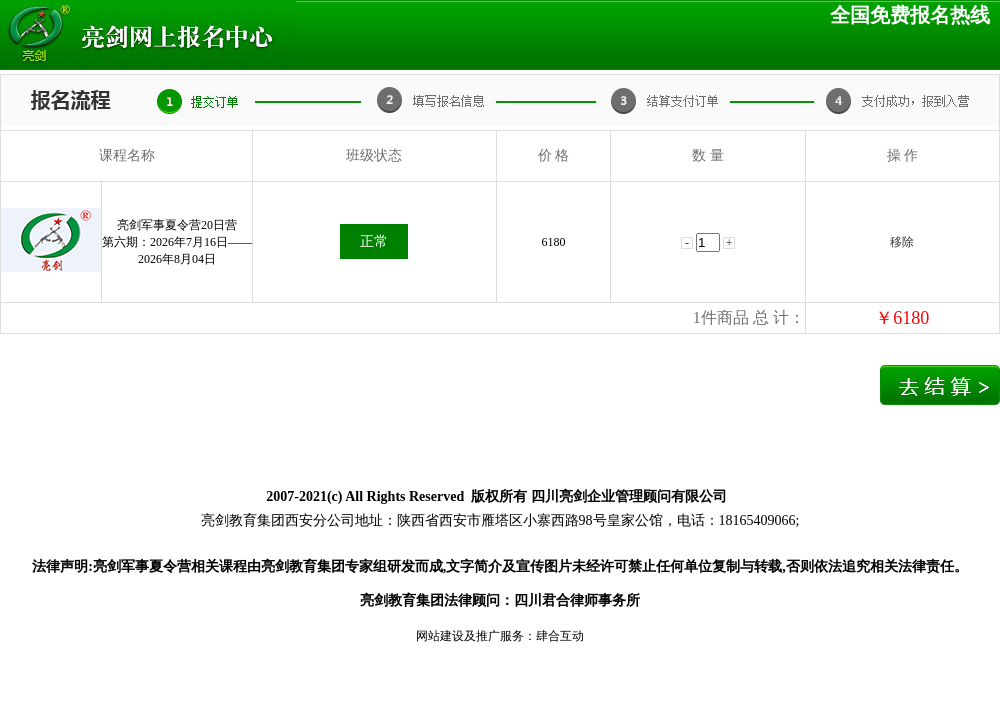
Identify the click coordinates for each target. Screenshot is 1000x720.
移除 (902, 242)
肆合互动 (560, 636)
